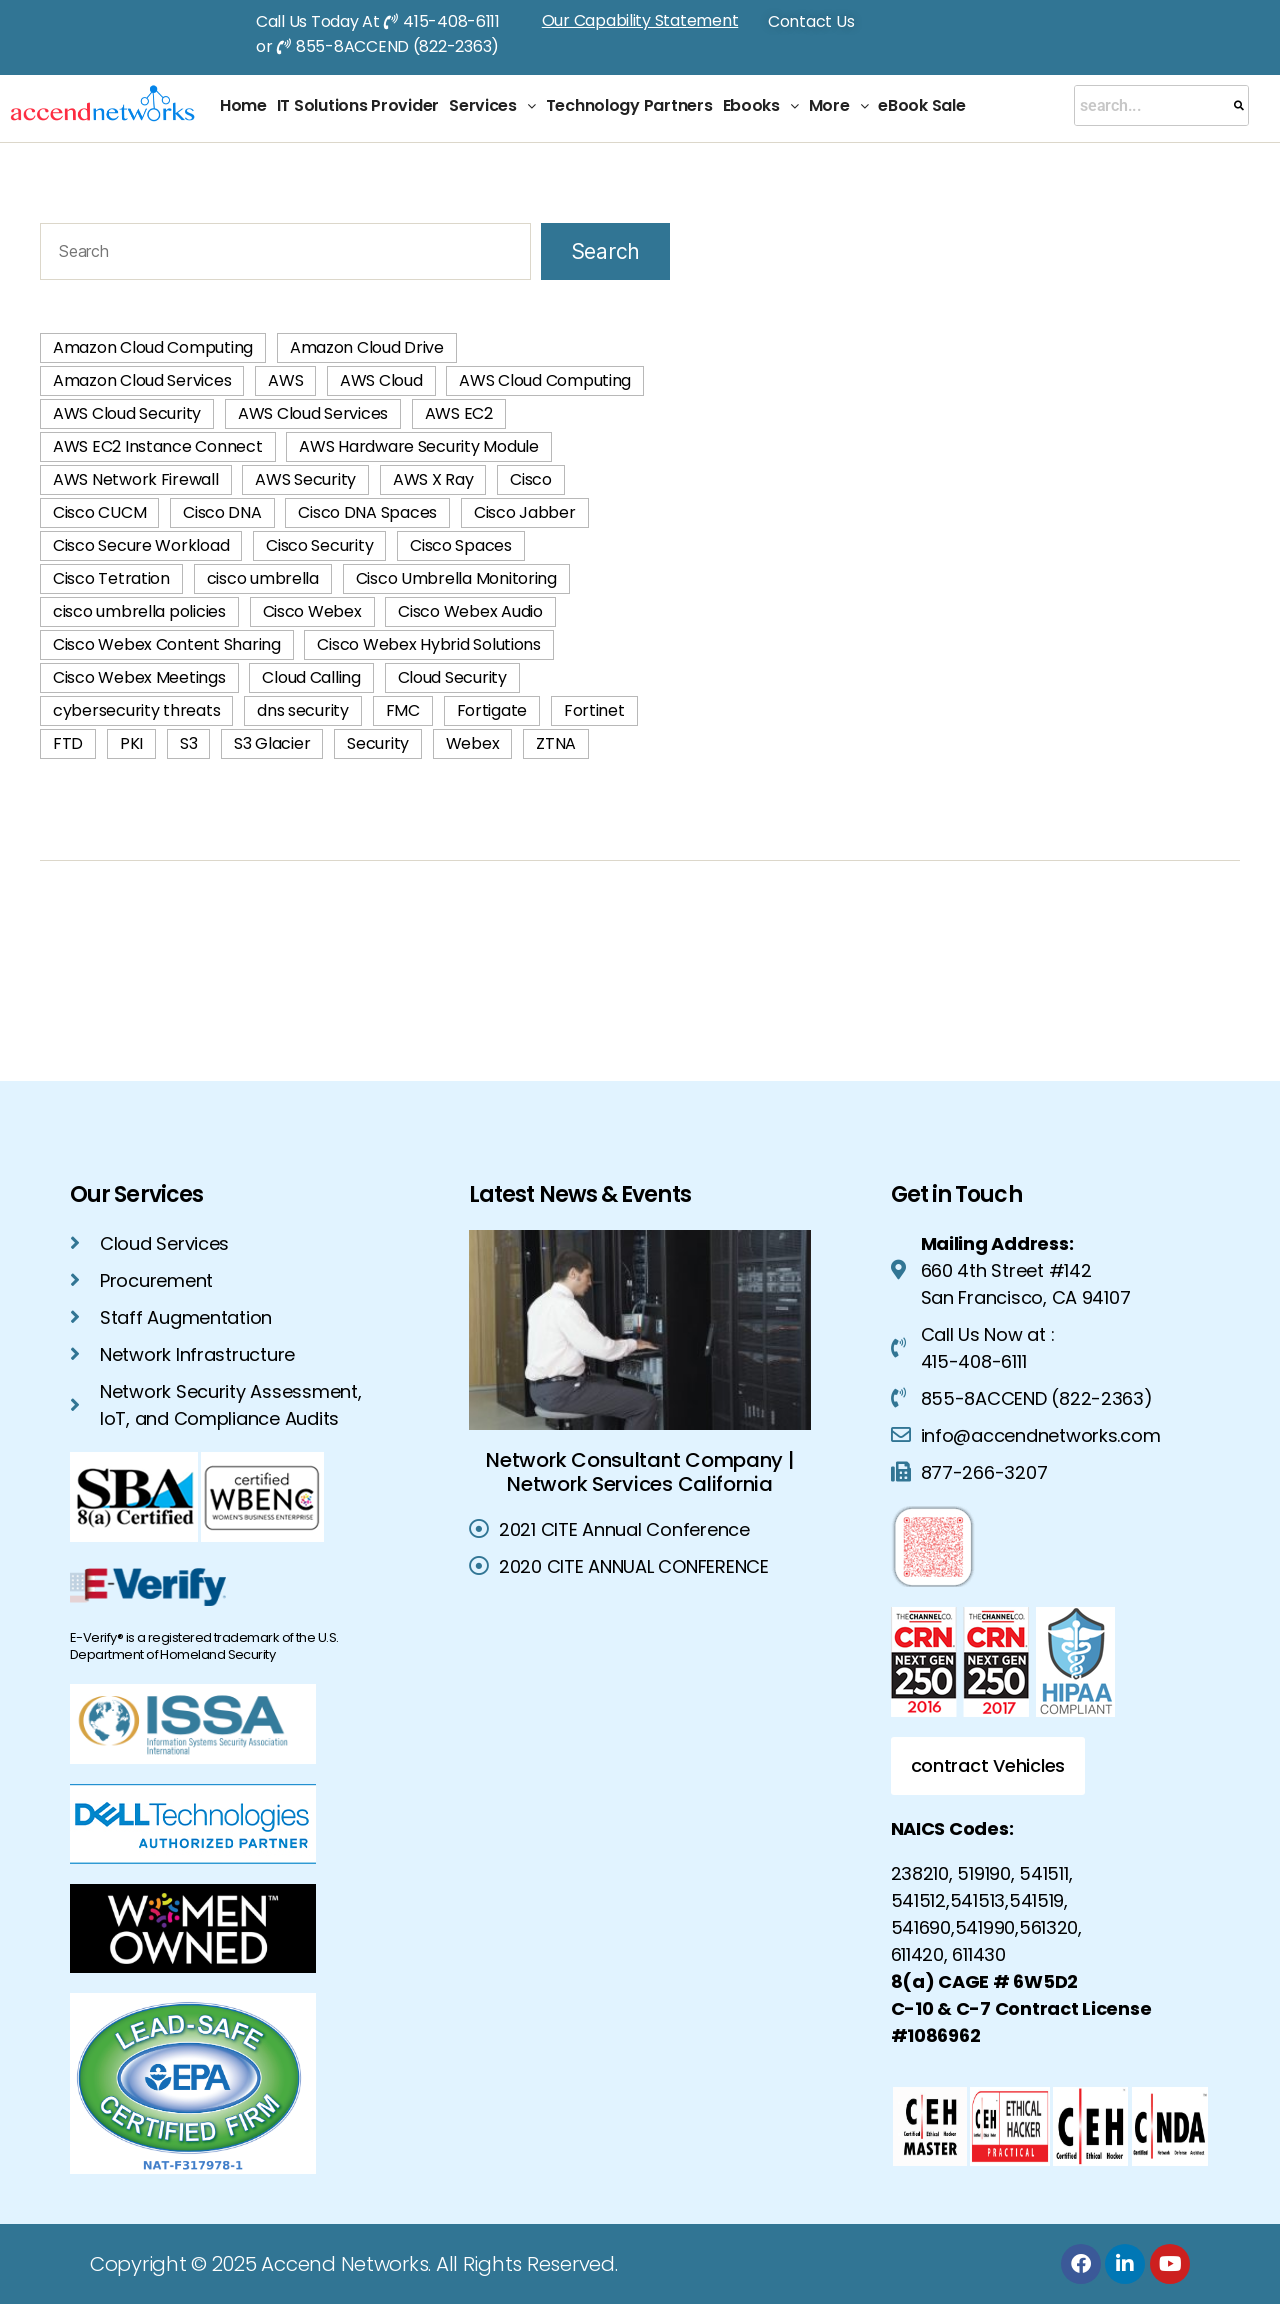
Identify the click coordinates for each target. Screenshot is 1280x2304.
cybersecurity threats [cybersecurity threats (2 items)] (136, 710)
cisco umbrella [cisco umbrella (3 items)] (263, 578)
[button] (492, 106)
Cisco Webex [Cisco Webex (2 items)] (312, 611)
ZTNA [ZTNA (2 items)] (556, 743)
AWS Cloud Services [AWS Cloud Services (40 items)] (313, 413)
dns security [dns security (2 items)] (303, 710)
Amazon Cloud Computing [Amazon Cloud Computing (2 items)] (153, 347)
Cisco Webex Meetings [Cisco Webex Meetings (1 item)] (139, 677)
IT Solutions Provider (358, 105)
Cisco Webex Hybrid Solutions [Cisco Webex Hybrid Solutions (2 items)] (428, 644)
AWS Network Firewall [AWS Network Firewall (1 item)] (136, 479)
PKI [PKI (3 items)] (131, 743)
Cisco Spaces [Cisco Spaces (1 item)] (461, 545)
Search (605, 251)
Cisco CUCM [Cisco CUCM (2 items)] (99, 512)
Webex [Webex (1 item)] (473, 743)
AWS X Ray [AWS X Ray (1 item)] (433, 479)
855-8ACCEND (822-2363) (397, 46)
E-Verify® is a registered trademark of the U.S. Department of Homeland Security (204, 1646)
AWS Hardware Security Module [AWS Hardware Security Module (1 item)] (418, 446)
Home (243, 105)
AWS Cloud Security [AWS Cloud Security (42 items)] (127, 413)
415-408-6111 (451, 21)
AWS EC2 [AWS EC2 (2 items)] (459, 413)
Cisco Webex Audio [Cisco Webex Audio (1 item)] (470, 611)
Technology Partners (629, 105)
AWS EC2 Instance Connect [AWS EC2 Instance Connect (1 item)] (158, 446)
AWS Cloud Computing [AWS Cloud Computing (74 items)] (545, 380)
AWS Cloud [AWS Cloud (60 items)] (381, 380)
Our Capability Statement (640, 20)
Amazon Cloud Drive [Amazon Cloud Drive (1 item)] (367, 347)
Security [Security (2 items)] (378, 743)
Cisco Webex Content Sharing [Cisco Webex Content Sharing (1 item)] (167, 644)
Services (492, 105)
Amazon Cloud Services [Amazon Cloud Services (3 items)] (142, 380)
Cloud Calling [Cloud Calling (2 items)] (311, 677)
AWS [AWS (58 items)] (285, 380)
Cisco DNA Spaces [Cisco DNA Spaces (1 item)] (367, 512)
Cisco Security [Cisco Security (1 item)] (319, 545)
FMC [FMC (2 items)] (403, 710)
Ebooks (761, 105)
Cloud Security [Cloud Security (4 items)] (452, 677)
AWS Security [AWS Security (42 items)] (305, 479)
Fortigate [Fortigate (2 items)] (492, 710)
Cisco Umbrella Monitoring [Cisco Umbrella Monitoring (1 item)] (456, 578)
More (839, 105)
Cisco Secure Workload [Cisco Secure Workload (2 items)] (141, 545)
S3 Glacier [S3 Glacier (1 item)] (272, 743)
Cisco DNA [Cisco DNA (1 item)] (222, 512)
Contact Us (811, 21)
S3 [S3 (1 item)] (188, 743)
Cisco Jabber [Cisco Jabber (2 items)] (525, 512)
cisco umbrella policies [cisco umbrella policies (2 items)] (139, 611)
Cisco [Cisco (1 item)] (531, 479)
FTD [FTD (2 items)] (68, 743)
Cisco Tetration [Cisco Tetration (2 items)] (111, 578)
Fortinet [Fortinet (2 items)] (594, 710)
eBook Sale (921, 105)
